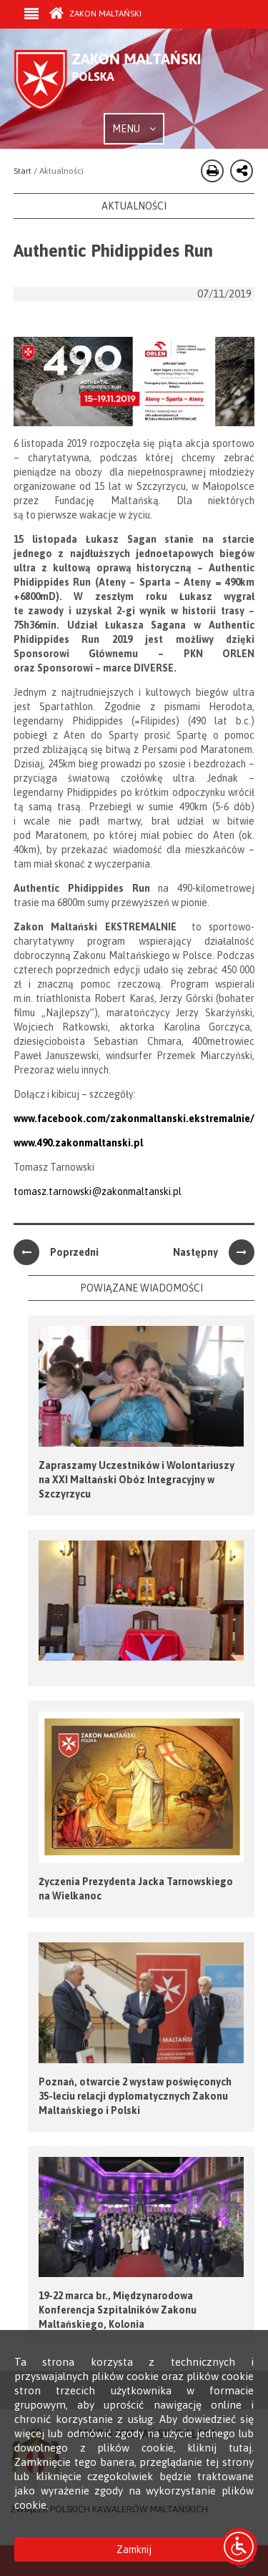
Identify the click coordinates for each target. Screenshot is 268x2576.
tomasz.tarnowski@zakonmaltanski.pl (98, 1191)
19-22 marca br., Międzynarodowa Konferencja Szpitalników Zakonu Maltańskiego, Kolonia (118, 2310)
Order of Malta (121, 81)
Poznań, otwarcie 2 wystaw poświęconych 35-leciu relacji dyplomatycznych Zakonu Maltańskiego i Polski (135, 2096)
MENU (134, 128)
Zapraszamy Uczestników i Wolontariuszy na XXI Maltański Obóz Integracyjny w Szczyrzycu (136, 1480)
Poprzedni (56, 1252)
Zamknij (134, 2549)
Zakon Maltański (95, 13)
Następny (213, 1252)
